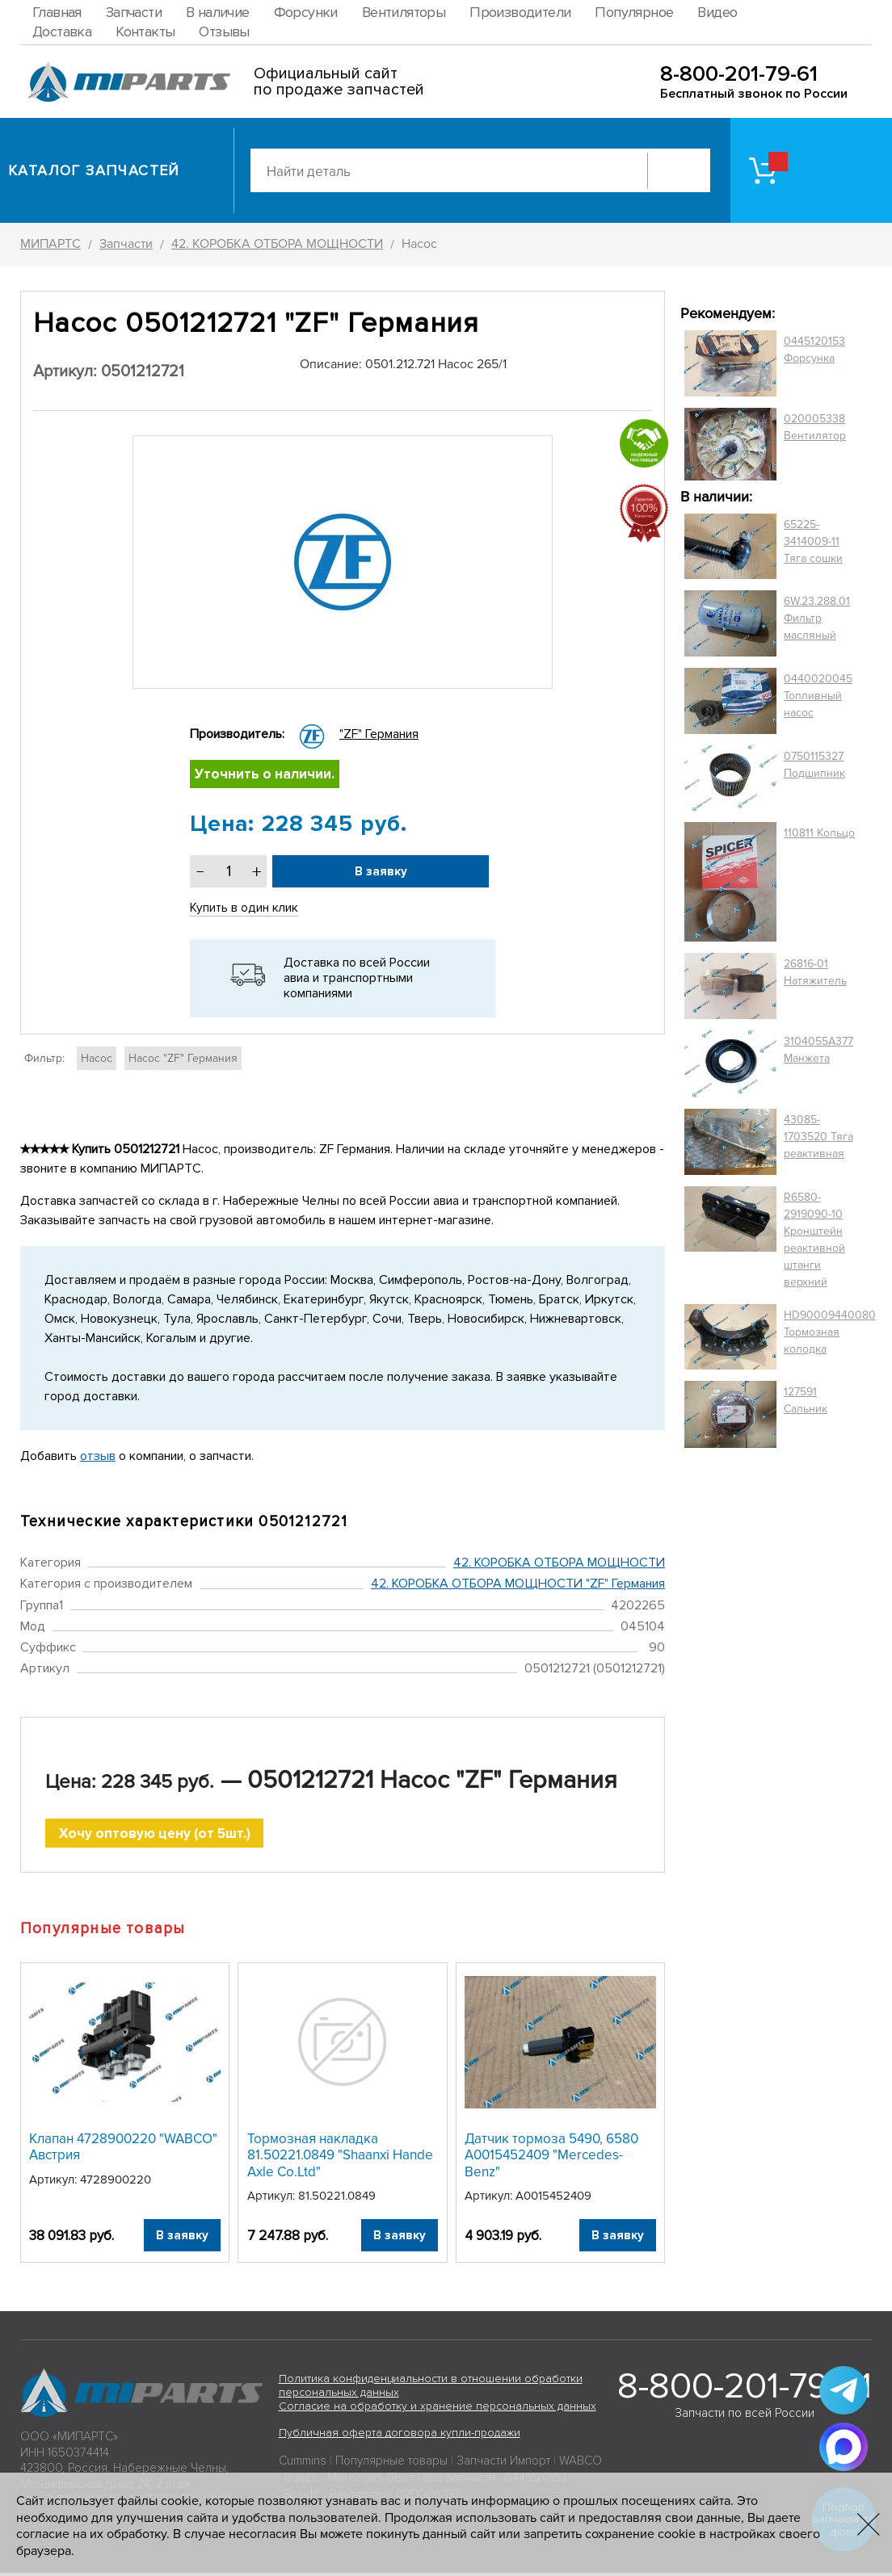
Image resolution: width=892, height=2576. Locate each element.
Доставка (61, 31)
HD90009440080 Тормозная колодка (830, 1332)
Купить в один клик (245, 910)
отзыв (98, 1458)
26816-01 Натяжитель (815, 972)
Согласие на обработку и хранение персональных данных (437, 2409)
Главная (57, 12)
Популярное (634, 12)
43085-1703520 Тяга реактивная (818, 1136)
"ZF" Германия (379, 734)
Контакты (145, 31)
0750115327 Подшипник (814, 764)
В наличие (218, 12)
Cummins (302, 2464)
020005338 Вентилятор (815, 427)
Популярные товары (391, 2464)
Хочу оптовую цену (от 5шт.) (154, 1835)
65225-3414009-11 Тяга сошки (813, 541)
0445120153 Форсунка (814, 349)
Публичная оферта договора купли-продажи (399, 2437)
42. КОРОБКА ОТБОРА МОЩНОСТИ (559, 1564)
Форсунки (306, 12)
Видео (717, 12)
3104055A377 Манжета (818, 1049)
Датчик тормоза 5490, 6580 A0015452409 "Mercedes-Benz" (551, 2158)
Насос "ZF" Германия (183, 1060)
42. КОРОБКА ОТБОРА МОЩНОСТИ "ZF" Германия (518, 1586)
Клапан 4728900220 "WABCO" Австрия (123, 2150)
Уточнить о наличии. (266, 775)
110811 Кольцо (819, 833)
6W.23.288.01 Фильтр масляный (817, 618)
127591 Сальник (805, 1400)
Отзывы (224, 31)
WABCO (580, 2464)
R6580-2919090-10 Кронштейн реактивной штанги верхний (814, 1239)
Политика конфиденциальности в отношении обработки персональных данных (431, 2389)
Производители (519, 12)
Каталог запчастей (94, 170)
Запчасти (134, 12)
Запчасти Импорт (503, 2464)
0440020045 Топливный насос (818, 696)
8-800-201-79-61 (739, 74)
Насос (96, 1060)
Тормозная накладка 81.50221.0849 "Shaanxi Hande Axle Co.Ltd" (340, 2158)
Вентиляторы (403, 12)
